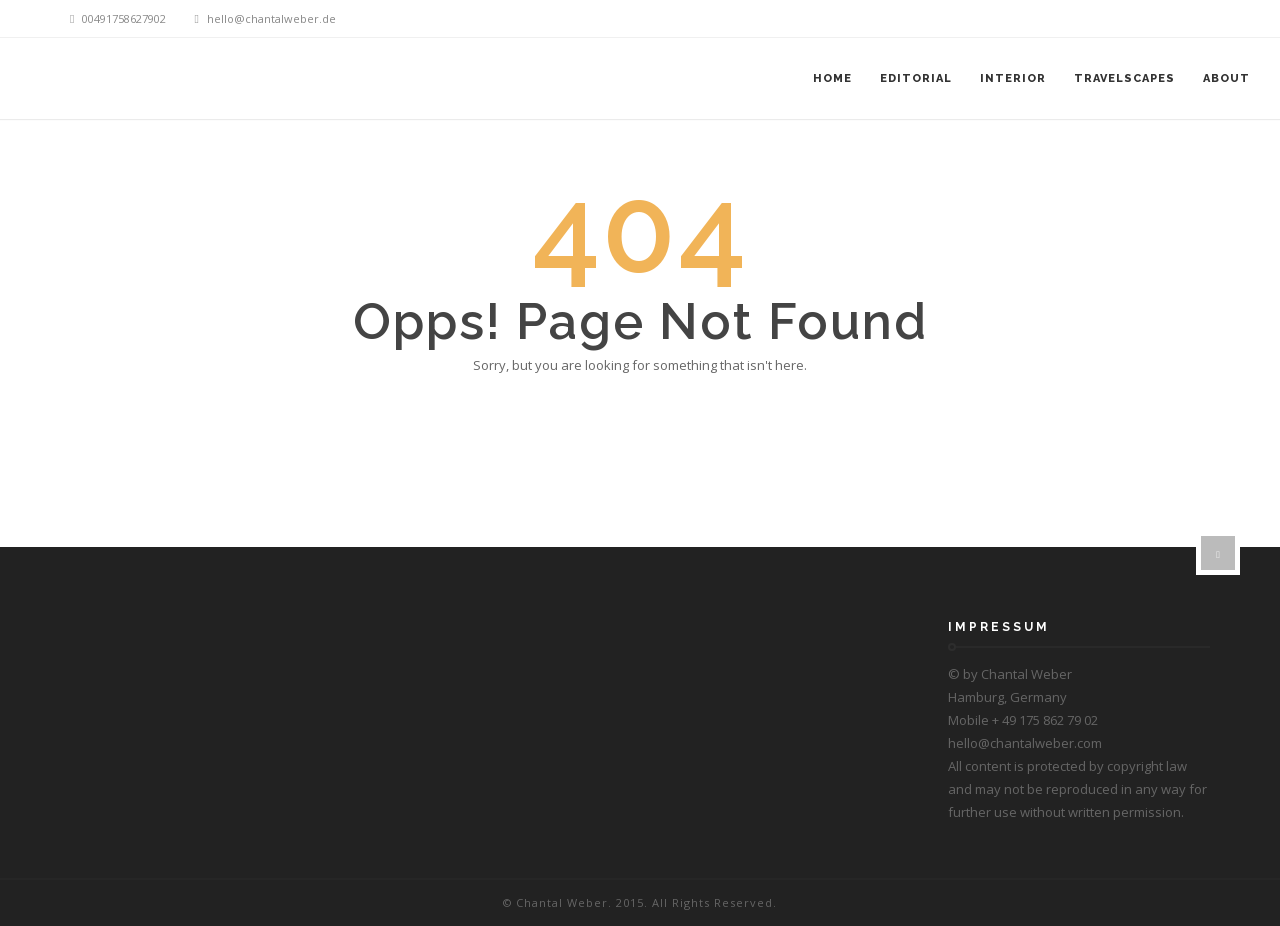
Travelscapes (1124, 78)
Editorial (916, 78)
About (1226, 78)
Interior (1013, 78)
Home (832, 78)
